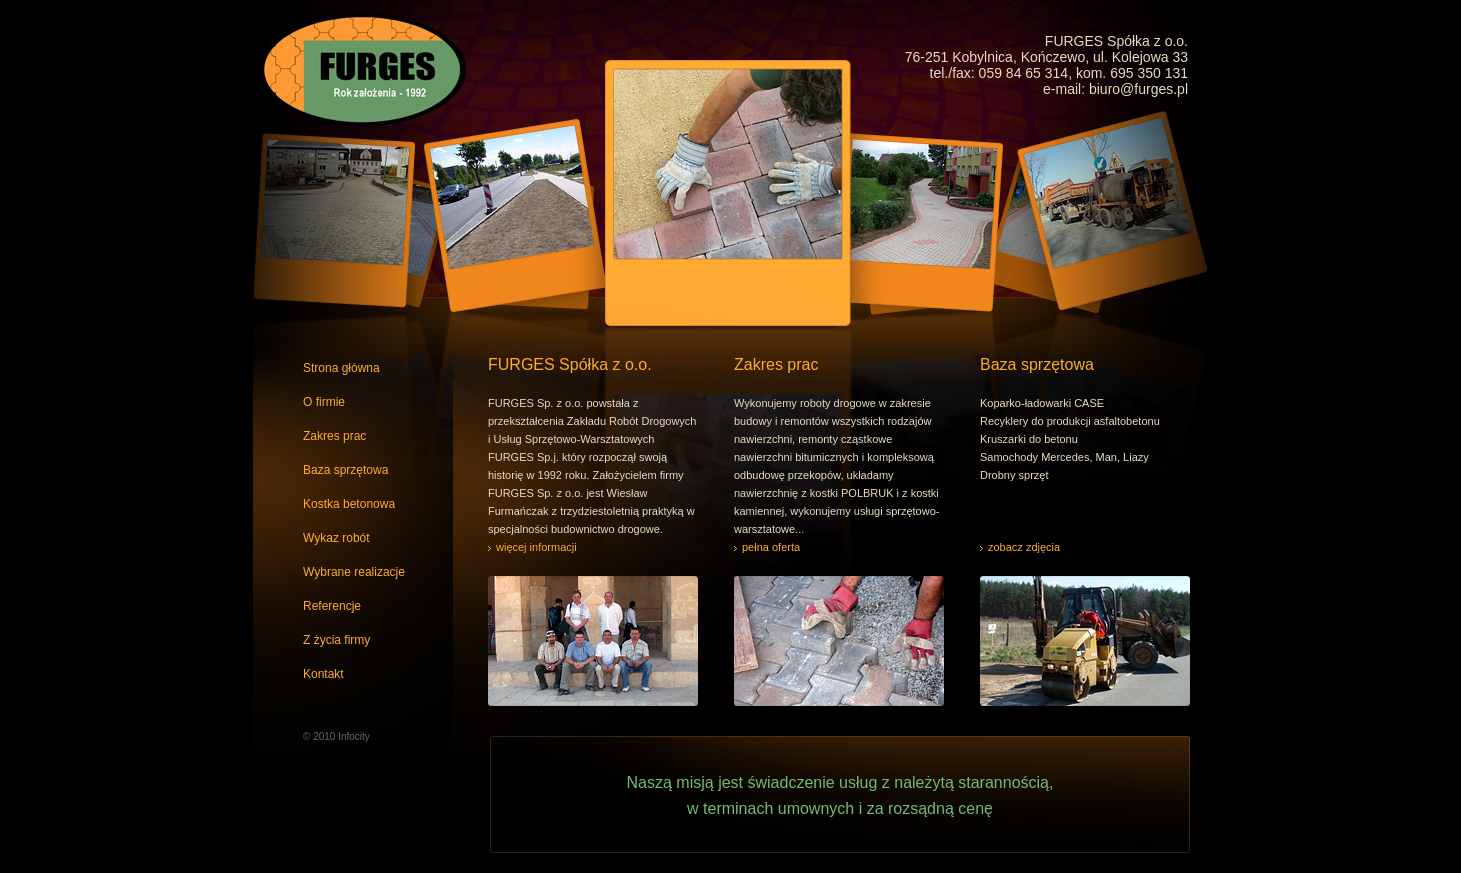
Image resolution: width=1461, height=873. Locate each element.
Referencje (332, 606)
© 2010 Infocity (336, 736)
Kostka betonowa (349, 504)
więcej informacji (536, 547)
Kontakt (323, 674)
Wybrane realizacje (354, 572)
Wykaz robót (336, 538)
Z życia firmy (336, 640)
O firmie (324, 402)
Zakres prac (334, 436)
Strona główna (341, 368)
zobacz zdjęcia (1024, 547)
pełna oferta (771, 547)
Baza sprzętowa (345, 470)
